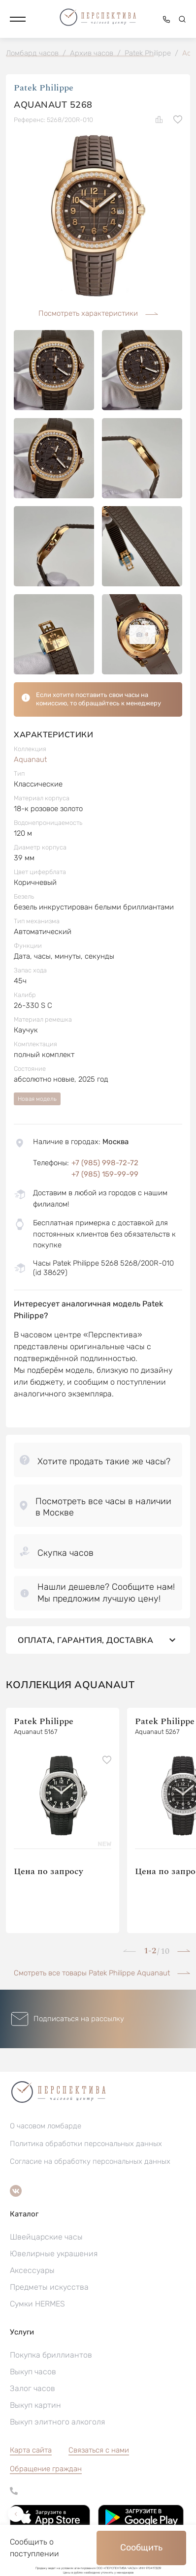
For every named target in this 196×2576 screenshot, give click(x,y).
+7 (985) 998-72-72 (104, 1162)
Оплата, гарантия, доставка (98, 1640)
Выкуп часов (33, 2371)
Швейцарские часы (46, 2237)
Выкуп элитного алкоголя (57, 2421)
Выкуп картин (35, 2405)
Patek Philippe (43, 87)
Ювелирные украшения (54, 2253)
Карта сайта (31, 2450)
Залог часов (32, 2388)
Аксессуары (32, 2270)
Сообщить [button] (141, 2547)
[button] (18, 19)
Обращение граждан (46, 2468)
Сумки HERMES (37, 2303)
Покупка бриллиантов (51, 2355)
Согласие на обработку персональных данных (90, 2161)
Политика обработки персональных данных (86, 2143)
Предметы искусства (49, 2287)
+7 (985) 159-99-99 (104, 1174)
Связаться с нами (98, 2450)
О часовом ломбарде (45, 2125)
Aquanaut (30, 759)
